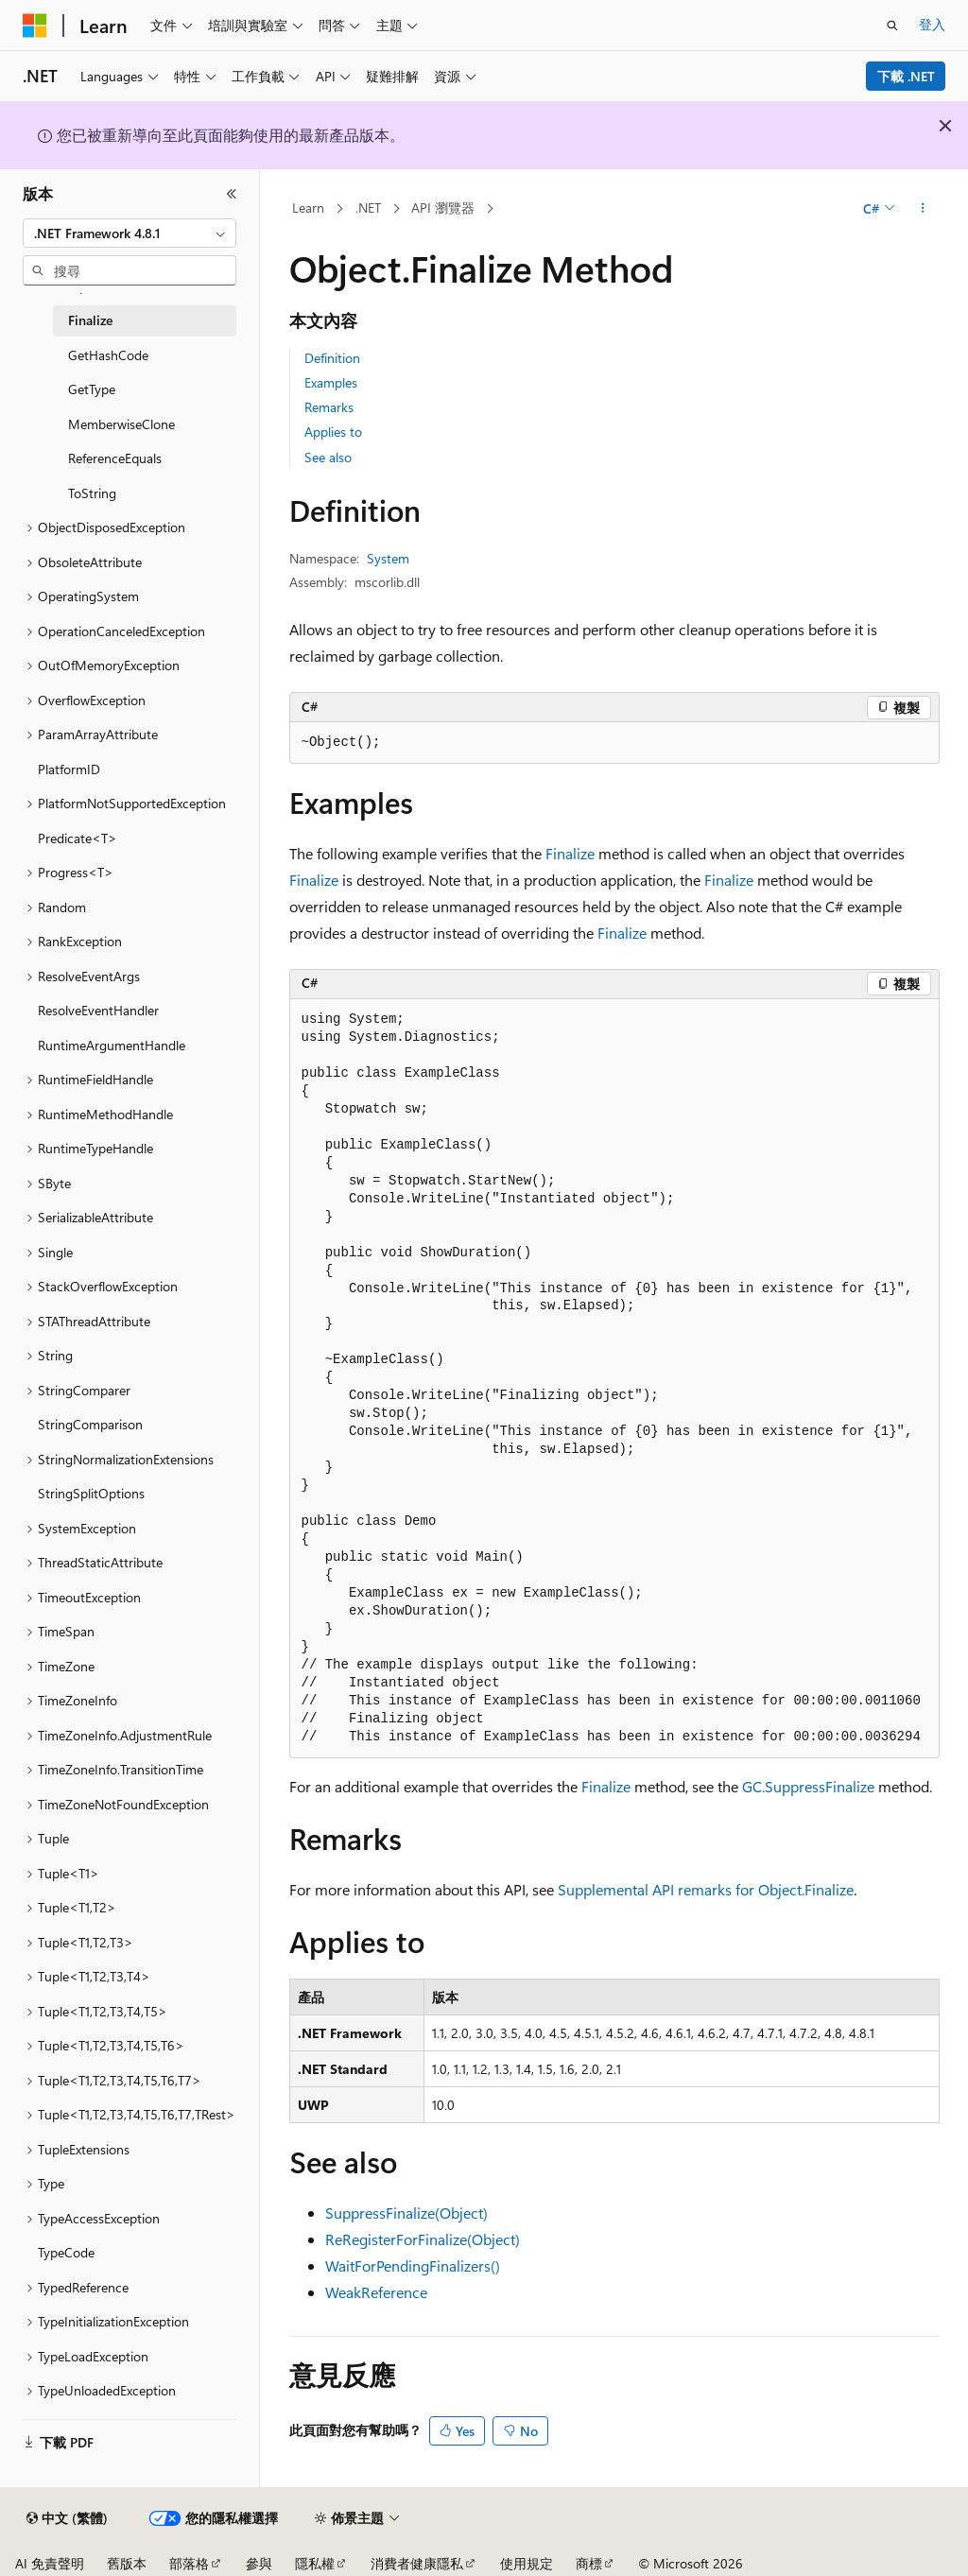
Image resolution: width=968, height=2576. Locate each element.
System (388, 558)
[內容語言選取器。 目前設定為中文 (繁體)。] (67, 2518)
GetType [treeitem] (91, 389)
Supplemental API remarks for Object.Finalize (706, 1889)
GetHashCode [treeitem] (108, 355)
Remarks (329, 407)
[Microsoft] (35, 25)
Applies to (333, 432)
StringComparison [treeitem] (90, 1424)
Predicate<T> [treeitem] (77, 838)
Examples (330, 382)
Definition (332, 358)
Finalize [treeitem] (90, 320)
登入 (932, 24)
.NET (368, 207)
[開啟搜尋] (892, 26)
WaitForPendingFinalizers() (412, 2265)
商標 (589, 2563)
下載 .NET (906, 76)
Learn (308, 207)
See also (328, 457)
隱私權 (315, 2563)
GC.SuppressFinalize (808, 1786)
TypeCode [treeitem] (66, 2252)
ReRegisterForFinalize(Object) (422, 2239)
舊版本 (127, 2563)
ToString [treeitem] (92, 493)
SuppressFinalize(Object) (406, 2212)
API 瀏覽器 (443, 207)
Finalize (570, 853)
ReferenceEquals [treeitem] (115, 458)
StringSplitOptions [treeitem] (91, 1493)
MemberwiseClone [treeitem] (121, 424)
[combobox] (129, 233)
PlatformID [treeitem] (69, 769)
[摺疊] (231, 194)
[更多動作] (922, 209)
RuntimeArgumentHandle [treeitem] (111, 1045)
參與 (259, 2563)
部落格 (189, 2563)
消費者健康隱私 (417, 2563)
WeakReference (376, 2292)
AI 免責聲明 (49, 2563)
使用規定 (526, 2563)
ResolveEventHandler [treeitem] (98, 1010)
